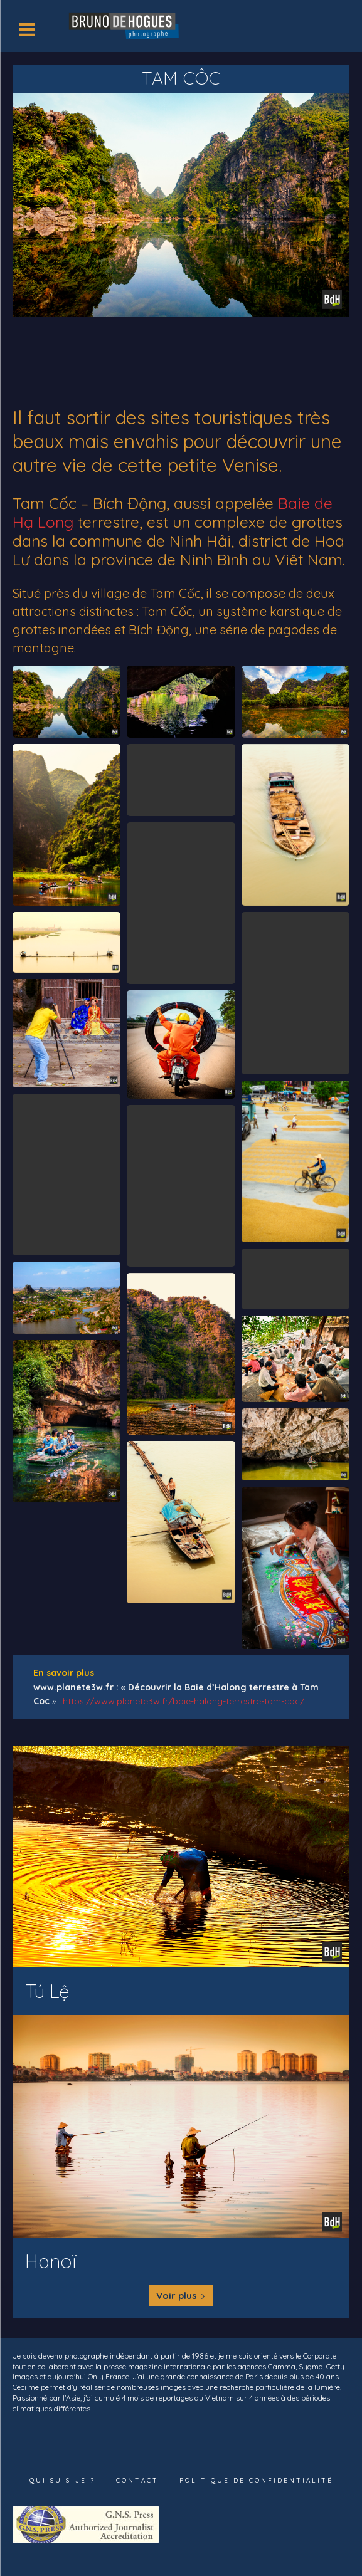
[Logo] (125, 24)
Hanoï (51, 2261)
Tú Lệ (47, 1991)
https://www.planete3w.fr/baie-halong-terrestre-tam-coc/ (183, 1701)
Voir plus (181, 2295)
